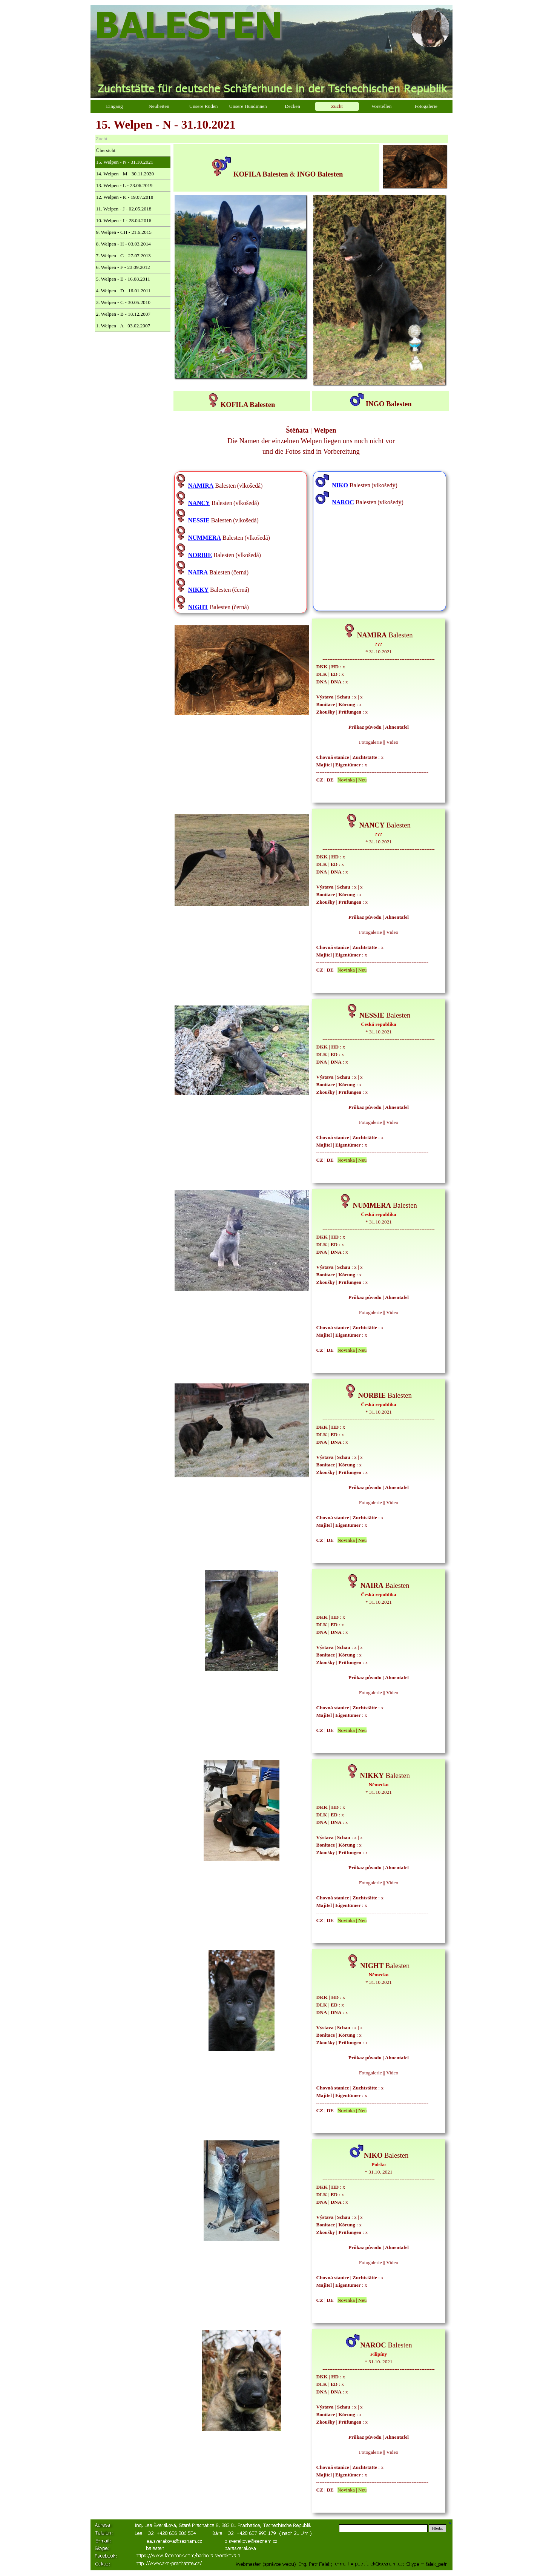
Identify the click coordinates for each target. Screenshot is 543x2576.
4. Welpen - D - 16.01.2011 (123, 290)
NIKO (340, 485)
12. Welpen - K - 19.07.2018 (124, 197)
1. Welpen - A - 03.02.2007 (123, 326)
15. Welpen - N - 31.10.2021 (124, 162)
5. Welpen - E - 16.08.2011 (123, 279)
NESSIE (199, 520)
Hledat (437, 2528)
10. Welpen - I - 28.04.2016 (124, 220)
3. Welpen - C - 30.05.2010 (123, 302)
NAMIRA (201, 485)
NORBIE (200, 555)
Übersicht (106, 150)
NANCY (199, 503)
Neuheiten (159, 106)
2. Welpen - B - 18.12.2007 (123, 314)
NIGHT (198, 607)
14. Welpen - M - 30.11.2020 (125, 174)
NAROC (343, 502)
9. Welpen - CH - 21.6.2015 (124, 232)
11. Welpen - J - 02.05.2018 (124, 209)
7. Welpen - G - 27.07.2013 (123, 255)
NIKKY (198, 589)
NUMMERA (204, 537)
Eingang (114, 106)
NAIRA (198, 572)
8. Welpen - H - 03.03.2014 (123, 244)
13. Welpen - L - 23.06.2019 (124, 185)
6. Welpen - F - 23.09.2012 (123, 267)
